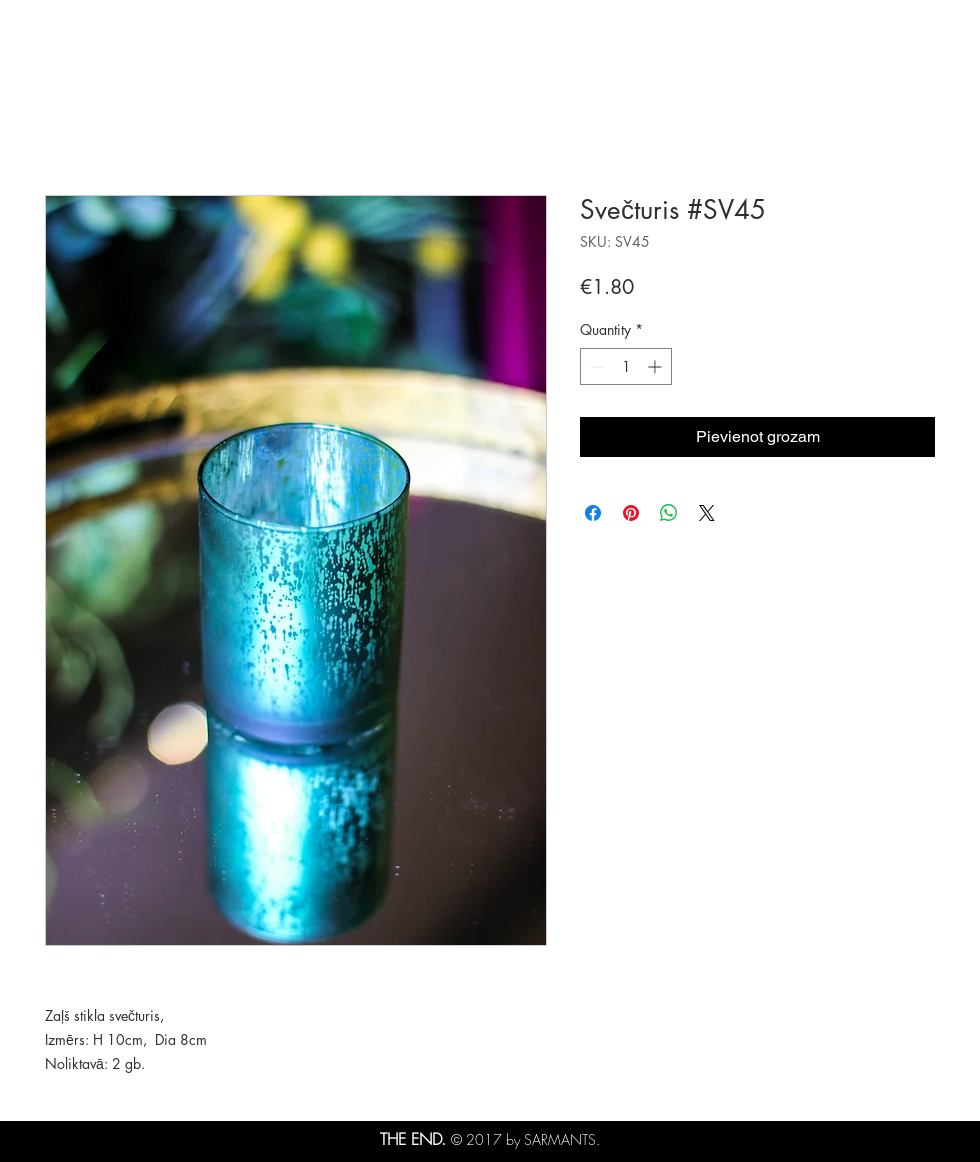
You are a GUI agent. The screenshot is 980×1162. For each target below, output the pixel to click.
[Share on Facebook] (593, 513)
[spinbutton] (626, 366)
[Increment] (656, 366)
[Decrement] (595, 366)
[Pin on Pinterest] (631, 513)
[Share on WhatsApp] (669, 513)
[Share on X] (707, 513)
